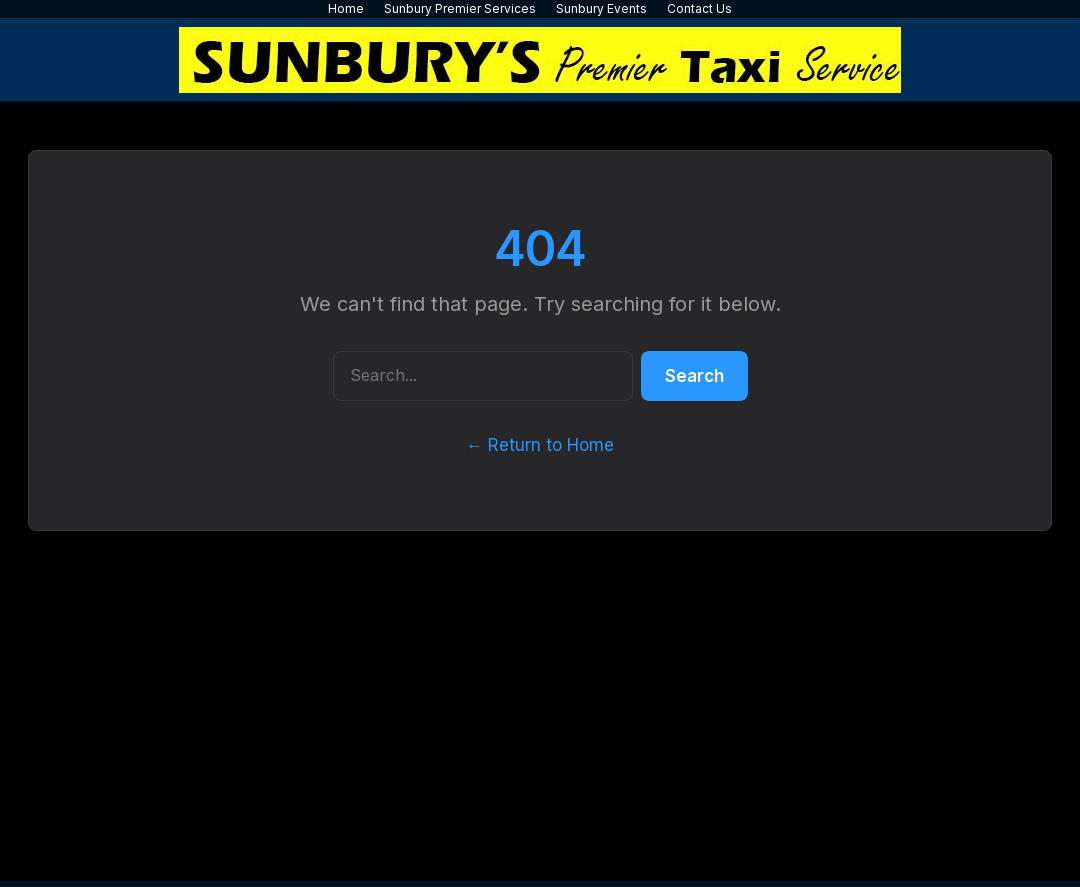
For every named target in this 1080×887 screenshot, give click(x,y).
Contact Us (699, 8)
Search (694, 376)
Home (346, 8)
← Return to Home (540, 445)
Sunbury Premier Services (460, 8)
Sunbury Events (601, 8)
